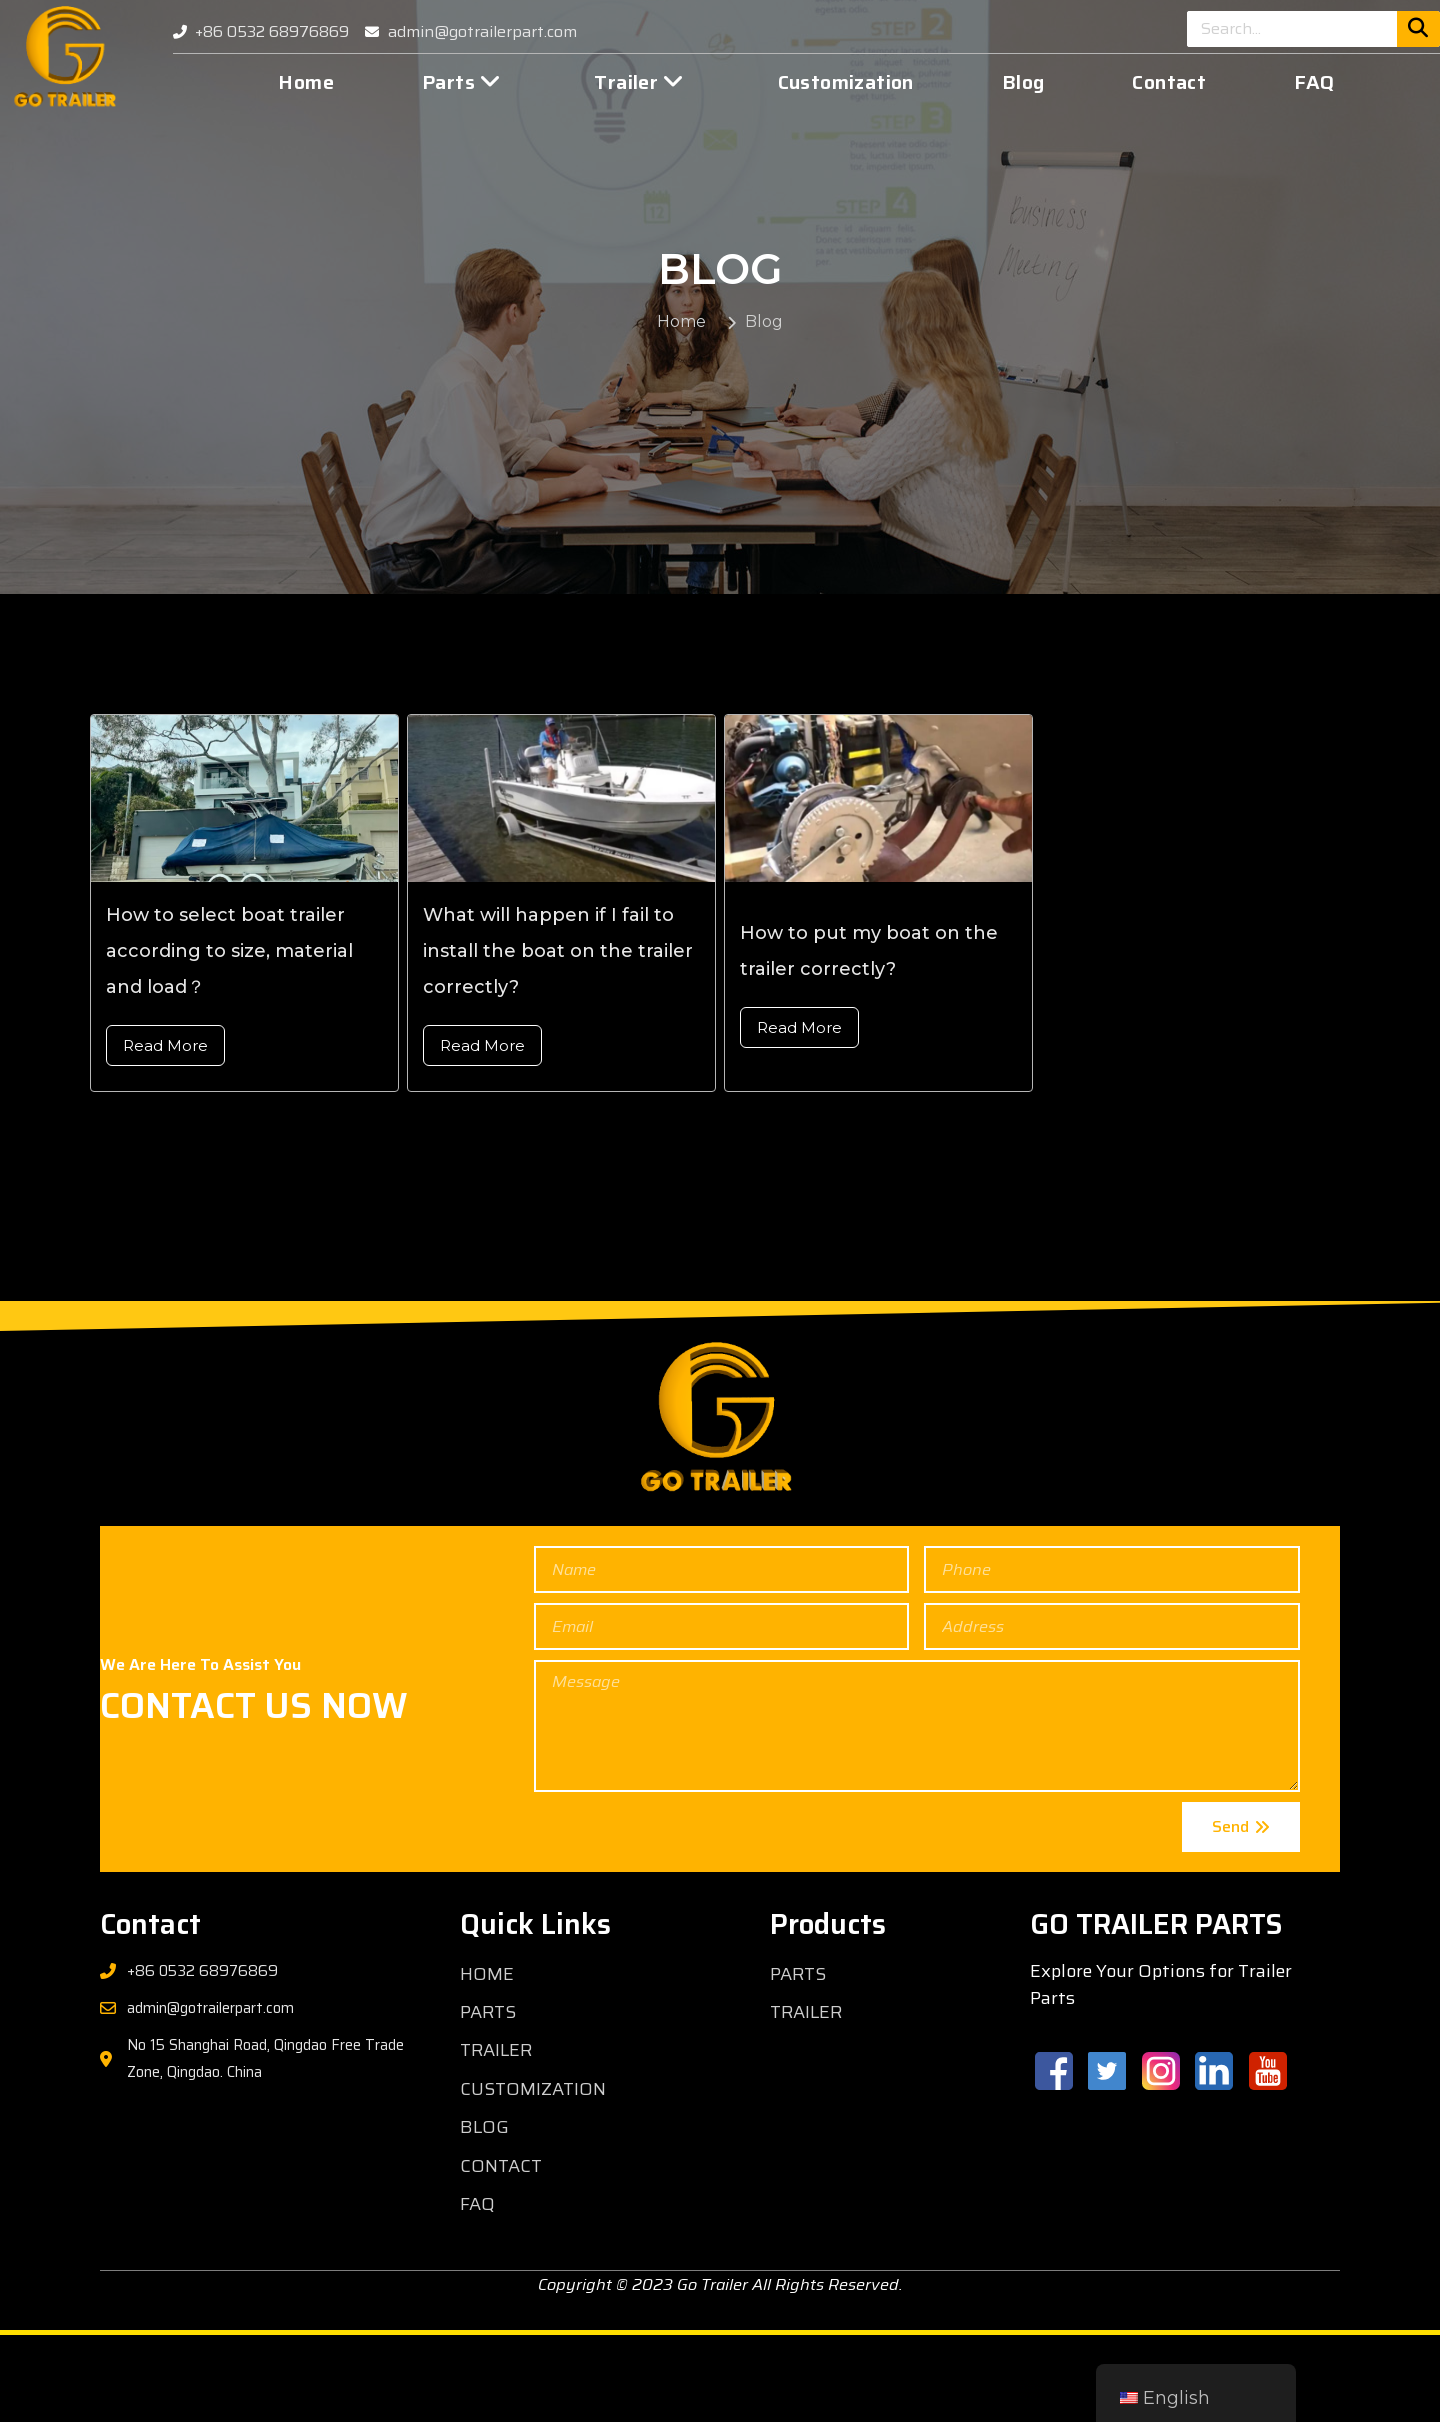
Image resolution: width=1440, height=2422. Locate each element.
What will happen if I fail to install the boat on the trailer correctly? (558, 1038)
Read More (165, 1132)
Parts (461, 82)
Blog (1023, 82)
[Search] (1418, 29)
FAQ (1314, 82)
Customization (846, 82)
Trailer (639, 82)
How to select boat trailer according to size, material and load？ (229, 1038)
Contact (1169, 82)
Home (306, 82)
